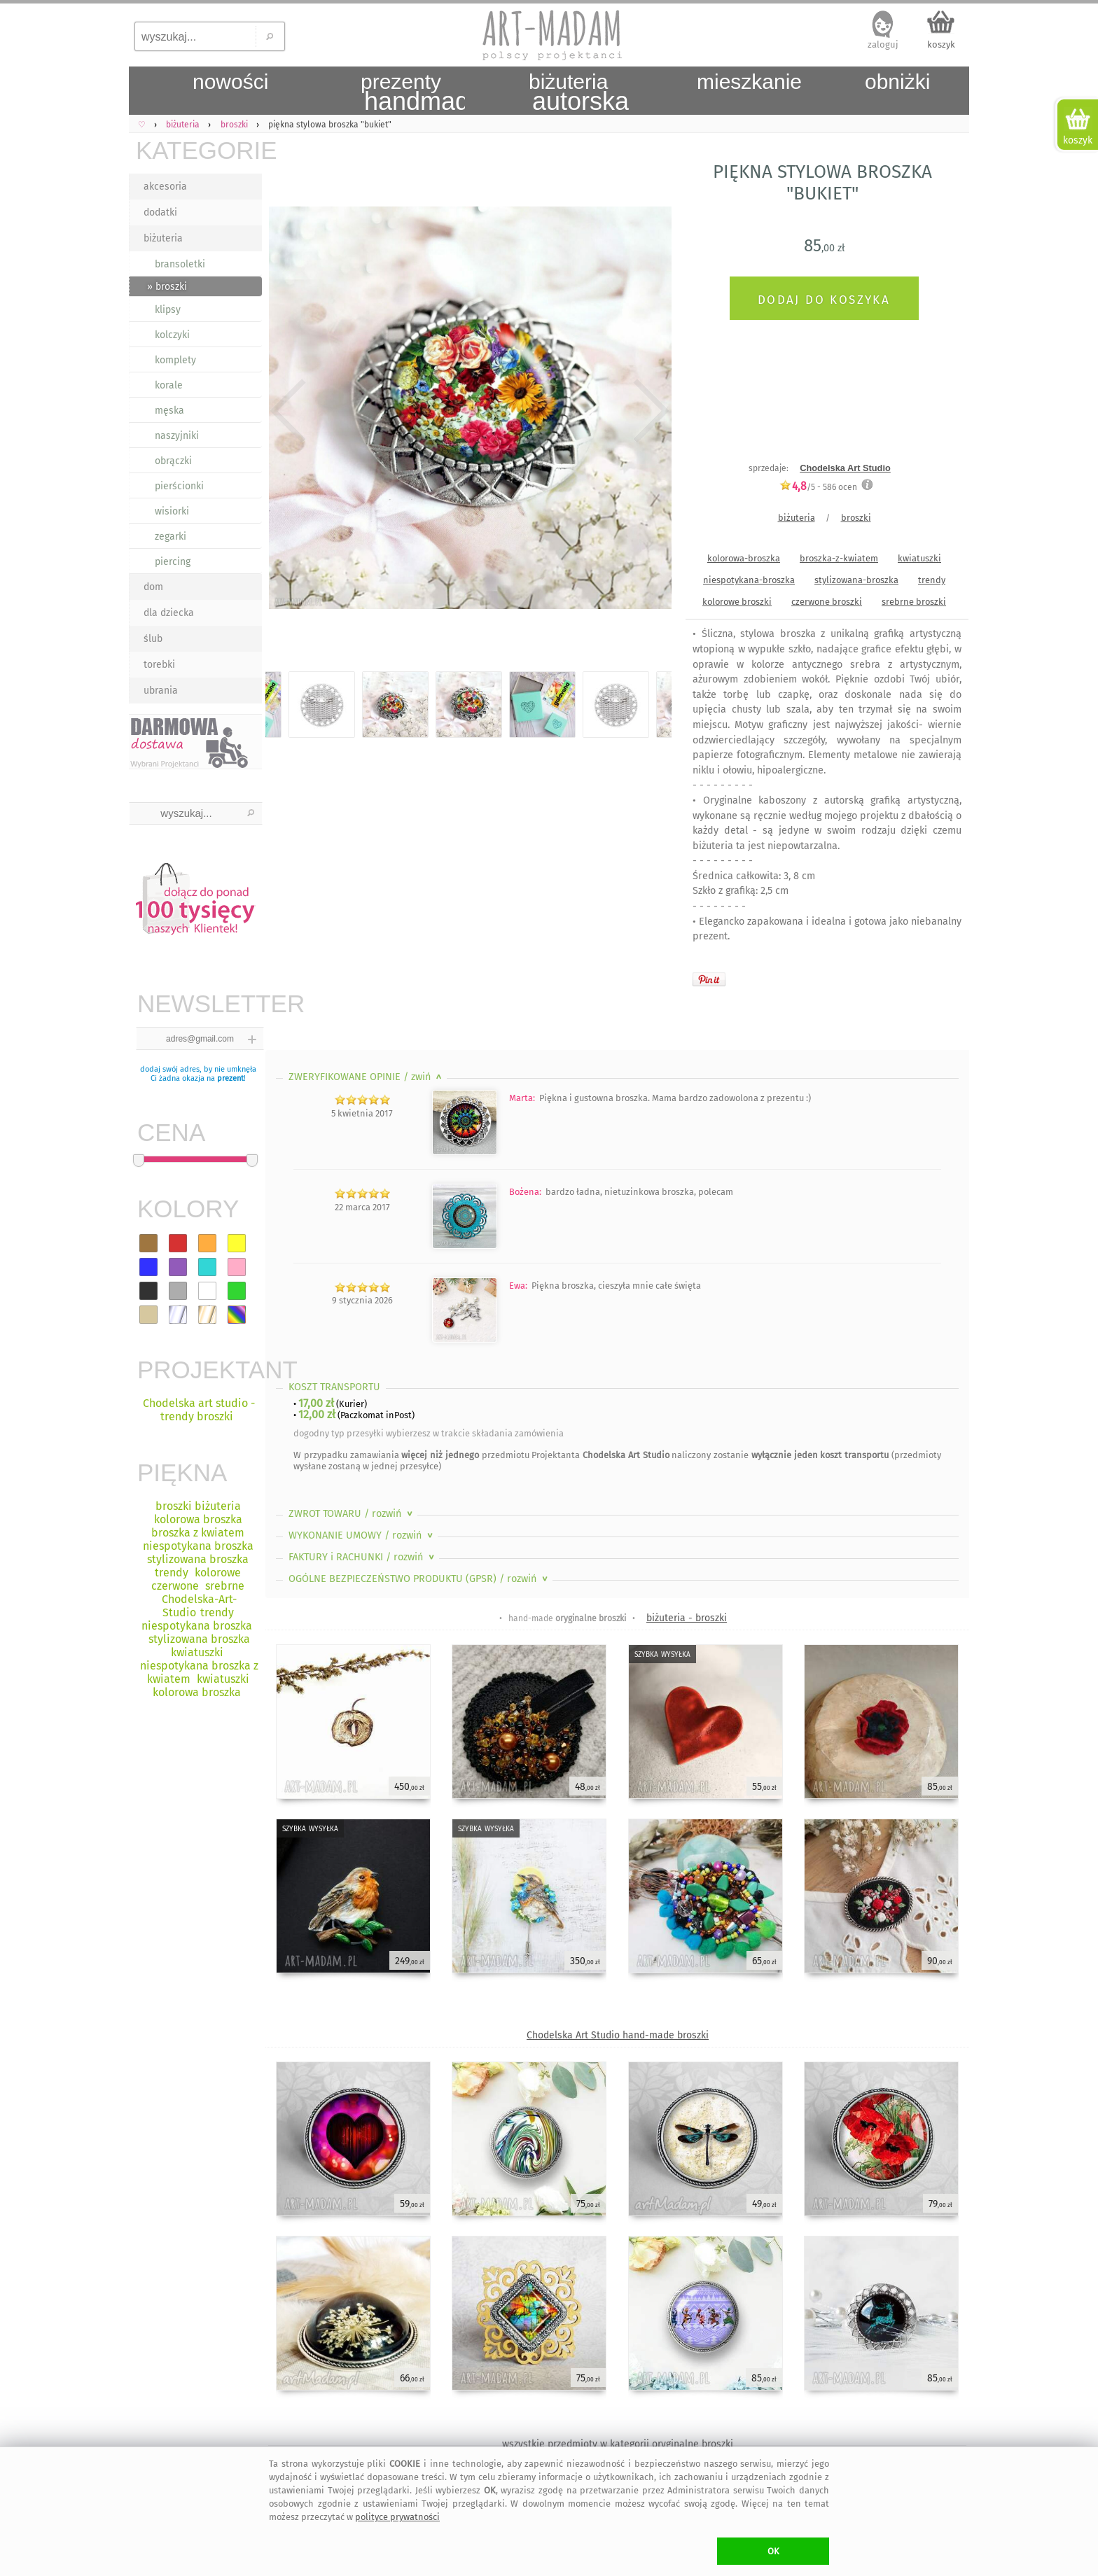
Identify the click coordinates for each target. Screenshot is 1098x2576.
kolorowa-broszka (743, 558)
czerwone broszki (826, 601)
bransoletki (180, 264)
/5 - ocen (818, 487)
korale (169, 385)
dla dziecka (169, 613)
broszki (856, 517)
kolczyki (172, 335)
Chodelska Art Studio (845, 468)
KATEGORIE (199, 150)
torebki (159, 665)
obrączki (173, 461)
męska (169, 410)
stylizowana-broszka (856, 580)
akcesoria (165, 186)
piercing (172, 562)
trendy (931, 580)
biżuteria (163, 238)
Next (649, 411)
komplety (175, 360)
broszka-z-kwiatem (839, 558)
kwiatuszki (919, 558)
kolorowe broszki (737, 601)
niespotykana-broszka (749, 580)
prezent (230, 1078)
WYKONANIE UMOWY (362, 1535)
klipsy (168, 310)
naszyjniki (177, 436)
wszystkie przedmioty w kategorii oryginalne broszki (617, 2444)
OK (773, 2551)
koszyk (941, 44)
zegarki (170, 536)
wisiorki (172, 511)
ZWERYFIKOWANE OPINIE (367, 1077)
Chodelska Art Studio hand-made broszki (618, 2035)
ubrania (161, 690)
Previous (288, 411)
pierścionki (179, 486)
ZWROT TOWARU (352, 1514)
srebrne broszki (914, 601)
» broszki (167, 287)
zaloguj (883, 44)
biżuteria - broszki (686, 1618)
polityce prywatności (397, 2517)
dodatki (160, 212)
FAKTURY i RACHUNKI (363, 1557)
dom (153, 587)
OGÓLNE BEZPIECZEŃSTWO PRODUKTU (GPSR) (419, 1579)
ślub (153, 639)
